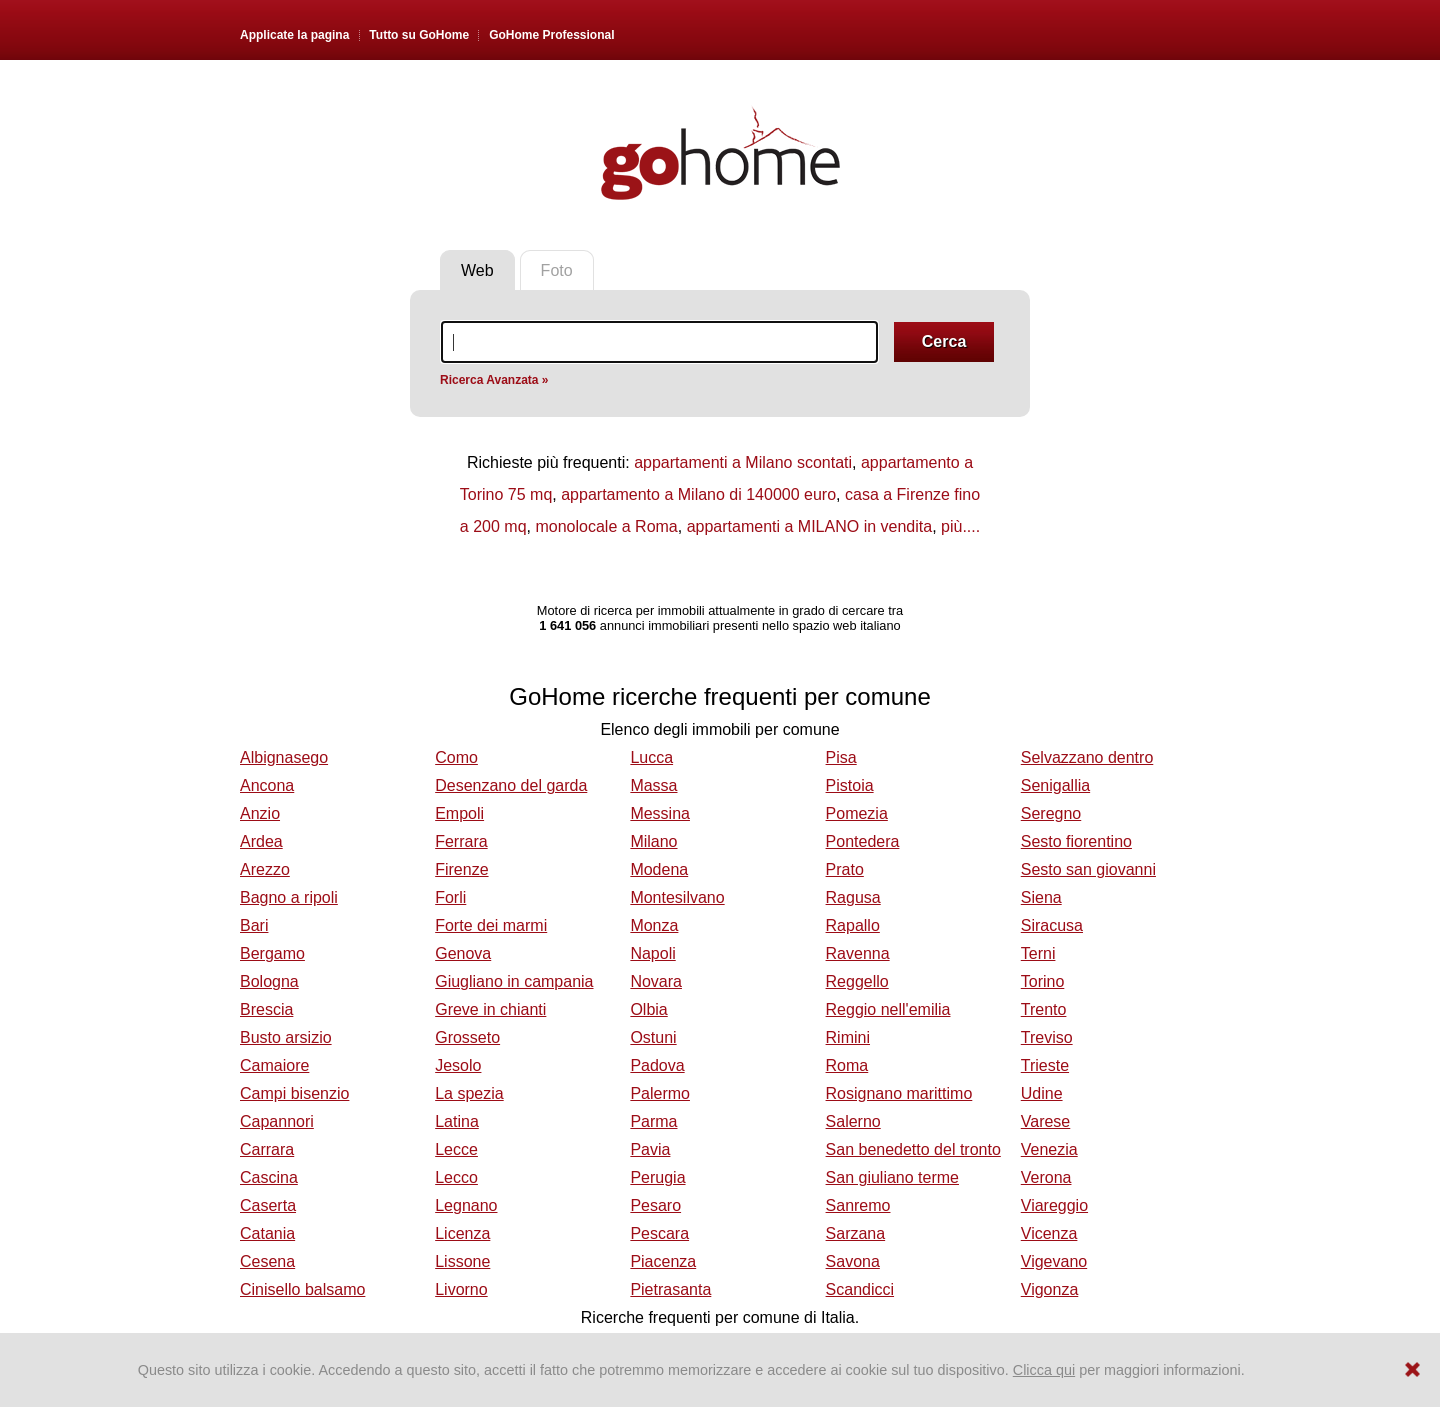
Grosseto (467, 1037)
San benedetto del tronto (913, 1149)
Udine (1042, 1093)
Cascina (269, 1177)
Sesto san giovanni (1088, 869)
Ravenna (858, 953)
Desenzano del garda (511, 785)
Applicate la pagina (294, 35)
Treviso (1047, 1037)
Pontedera (863, 841)
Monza (654, 925)
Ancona (267, 785)
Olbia (648, 1009)
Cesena (267, 1261)
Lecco (456, 1177)
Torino (1043, 981)
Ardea (261, 841)
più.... (960, 526)
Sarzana (856, 1233)
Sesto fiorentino (1076, 841)
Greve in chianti (490, 1009)
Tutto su (419, 35)
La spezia (469, 1093)
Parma (653, 1121)
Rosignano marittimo (899, 1093)
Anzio (260, 813)
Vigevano (1054, 1261)
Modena (659, 869)
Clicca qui (1044, 1370)
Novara (656, 981)
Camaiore (274, 1065)
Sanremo (858, 1205)
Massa (653, 785)
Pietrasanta (670, 1289)
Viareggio (1054, 1205)
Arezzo (265, 869)
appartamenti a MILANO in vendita (809, 526)
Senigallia (1055, 785)
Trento (1044, 1009)
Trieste (1045, 1065)
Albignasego (284, 757)
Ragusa (853, 897)
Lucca (651, 757)
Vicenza (1049, 1233)
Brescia (266, 1009)
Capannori (277, 1121)
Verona (1046, 1177)
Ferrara (461, 841)
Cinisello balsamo (302, 1289)
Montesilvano (677, 897)
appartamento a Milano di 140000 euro (698, 494)
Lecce (456, 1149)
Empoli (459, 813)
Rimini (848, 1037)
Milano (653, 841)
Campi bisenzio (294, 1093)
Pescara (659, 1233)
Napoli (652, 953)
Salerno (853, 1121)
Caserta (268, 1205)
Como (456, 757)
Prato (845, 869)
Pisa (841, 757)
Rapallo (853, 925)
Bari (254, 925)
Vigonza (1050, 1289)
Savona (853, 1261)
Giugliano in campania (514, 981)
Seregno (1051, 813)
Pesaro (655, 1205)
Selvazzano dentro (1087, 757)
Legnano (466, 1205)
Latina (457, 1121)
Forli (450, 897)
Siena (1041, 897)
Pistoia (850, 785)
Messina (660, 813)
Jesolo (458, 1065)
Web (477, 270)
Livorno (461, 1289)
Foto (557, 270)
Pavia (650, 1149)
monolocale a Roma (606, 526)
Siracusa (1052, 925)
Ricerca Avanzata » (494, 380)
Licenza (462, 1233)
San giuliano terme (892, 1177)
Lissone (462, 1261)
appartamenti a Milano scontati (743, 462)
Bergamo (272, 953)
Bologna (269, 981)
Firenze (461, 869)
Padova (657, 1065)
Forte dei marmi (491, 925)
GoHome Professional (551, 35)
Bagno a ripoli (289, 897)
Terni (1038, 953)
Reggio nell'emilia (888, 1009)
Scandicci (860, 1289)
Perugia (657, 1177)
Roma (847, 1065)
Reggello (857, 981)
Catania (267, 1233)
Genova (463, 953)
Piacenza (663, 1261)
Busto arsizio (286, 1037)
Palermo (660, 1093)
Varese (1046, 1121)
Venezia (1049, 1149)
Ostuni (653, 1037)
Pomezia (857, 813)
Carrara (267, 1149)
